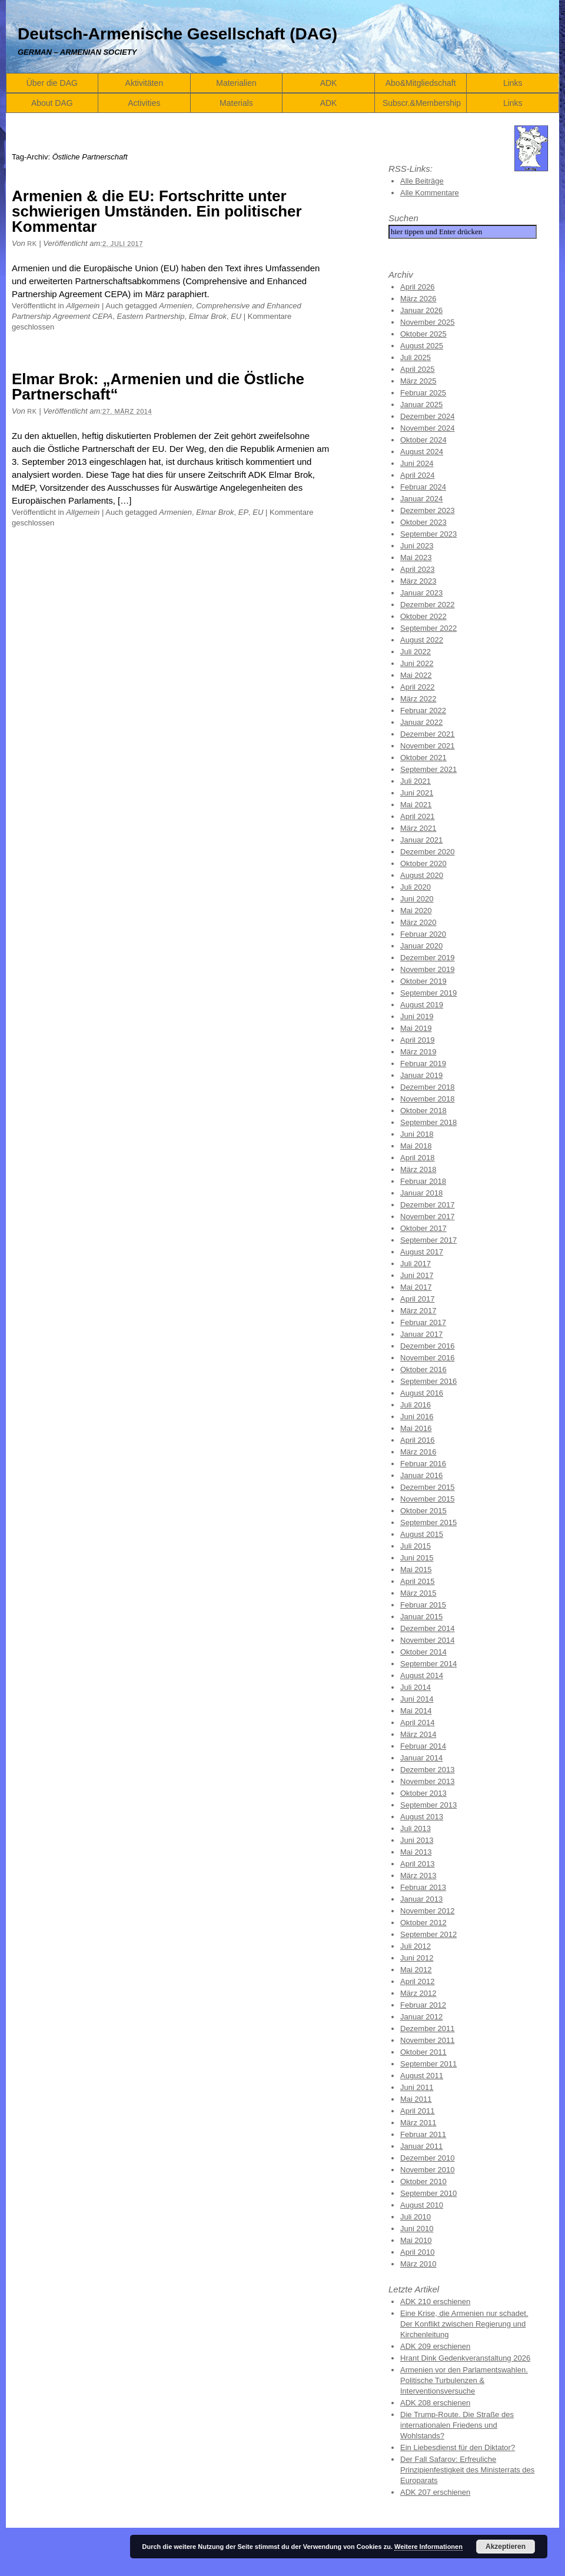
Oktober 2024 (423, 439)
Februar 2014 (423, 1746)
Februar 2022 (423, 710)
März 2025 (418, 381)
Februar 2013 (423, 1887)
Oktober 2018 (423, 1110)
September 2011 (428, 2063)
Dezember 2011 (427, 2028)
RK (31, 243)
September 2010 (428, 2193)
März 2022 (418, 698)
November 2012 (427, 1910)
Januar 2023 (421, 592)
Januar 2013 (421, 1899)
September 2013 (428, 1804)
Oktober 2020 (423, 863)
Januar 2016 (421, 1475)
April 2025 (417, 369)
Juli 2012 (415, 1946)
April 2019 (417, 1040)
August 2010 (421, 2205)
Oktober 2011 (423, 2052)
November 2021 (427, 745)
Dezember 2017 (427, 1204)
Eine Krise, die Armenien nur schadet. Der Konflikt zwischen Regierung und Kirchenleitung (464, 2324)
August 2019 (421, 1004)
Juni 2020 (416, 898)
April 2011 (417, 2110)
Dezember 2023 (427, 510)
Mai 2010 (415, 2240)
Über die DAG (52, 83)
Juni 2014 (416, 1699)
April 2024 (417, 475)
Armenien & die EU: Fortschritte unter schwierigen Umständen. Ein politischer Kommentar (157, 211)
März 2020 (418, 922)
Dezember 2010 (427, 2158)
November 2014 (427, 1640)
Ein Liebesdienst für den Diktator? (457, 2447)
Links (513, 83)
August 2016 (421, 1393)
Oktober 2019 (423, 981)
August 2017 (421, 1251)
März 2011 (418, 2122)
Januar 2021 (421, 840)
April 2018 (417, 1157)
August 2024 (421, 451)
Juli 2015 (415, 1546)
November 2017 (427, 1216)
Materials (236, 103)
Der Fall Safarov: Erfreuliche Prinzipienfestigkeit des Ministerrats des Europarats (467, 2470)
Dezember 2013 (427, 1769)
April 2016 (417, 1440)
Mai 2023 (415, 557)
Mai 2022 (415, 675)
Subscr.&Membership (422, 103)
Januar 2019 (421, 1075)
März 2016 (418, 1451)
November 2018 (427, 1098)
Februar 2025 (423, 392)
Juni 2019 (416, 1016)
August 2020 (421, 875)
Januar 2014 (421, 1757)
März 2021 (418, 828)
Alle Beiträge (422, 181)
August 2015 (421, 1534)
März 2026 (418, 298)
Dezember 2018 (427, 1087)
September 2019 (428, 993)
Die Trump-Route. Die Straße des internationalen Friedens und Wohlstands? (457, 2425)
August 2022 (421, 639)
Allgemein (82, 305)
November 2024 (427, 428)
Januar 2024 (421, 498)
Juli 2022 (415, 651)
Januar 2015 (421, 1616)
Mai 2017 (415, 1287)
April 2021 (417, 816)
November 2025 (427, 322)
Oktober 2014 (423, 1652)
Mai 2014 (415, 1710)
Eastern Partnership (150, 316)
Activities (144, 103)
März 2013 (418, 1875)
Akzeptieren (506, 2546)
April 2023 (417, 569)
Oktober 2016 (423, 1369)
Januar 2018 (421, 1193)
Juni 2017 (416, 1275)
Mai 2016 (415, 1428)
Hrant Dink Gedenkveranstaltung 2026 (465, 2358)
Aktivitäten (144, 83)
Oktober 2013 (423, 1793)
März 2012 (418, 1993)
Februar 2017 (423, 1322)
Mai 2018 (415, 1145)
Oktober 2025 (423, 334)
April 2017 (417, 1298)
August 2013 (421, 1816)
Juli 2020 (415, 887)
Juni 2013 (416, 1840)
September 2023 (428, 534)
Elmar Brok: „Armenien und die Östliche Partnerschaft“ (158, 386)
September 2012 (428, 1934)
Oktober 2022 (423, 616)
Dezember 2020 (427, 851)
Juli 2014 (415, 1687)
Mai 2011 (415, 2099)
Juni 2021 (416, 792)
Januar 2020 (421, 945)
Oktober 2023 (423, 522)
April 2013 (417, 1863)
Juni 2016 (416, 1416)
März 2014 (418, 1734)
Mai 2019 (415, 1028)
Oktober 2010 (423, 2181)
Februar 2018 (423, 1181)
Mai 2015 (415, 1569)
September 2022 (428, 628)
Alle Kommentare (429, 192)
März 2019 (418, 1051)
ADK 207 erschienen (435, 2492)
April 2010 (417, 2252)
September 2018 (428, 1122)
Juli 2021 (415, 781)
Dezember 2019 (427, 957)
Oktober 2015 (423, 1510)
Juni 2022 (416, 663)
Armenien (175, 305)
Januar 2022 (421, 722)
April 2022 (417, 687)
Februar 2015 (423, 1604)
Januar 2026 (421, 310)
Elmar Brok (208, 316)
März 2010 (418, 2263)
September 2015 (428, 1522)
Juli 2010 (415, 2216)
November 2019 (427, 969)
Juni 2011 (416, 2087)
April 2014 (417, 1722)
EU (236, 316)
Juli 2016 (415, 1404)
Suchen (403, 218)
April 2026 (417, 286)
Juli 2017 (415, 1263)
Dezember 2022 (427, 604)
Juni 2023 (416, 545)
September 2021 (428, 769)
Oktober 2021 (423, 757)
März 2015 (418, 1593)
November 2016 (427, 1357)
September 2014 (428, 1663)
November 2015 (427, 1499)
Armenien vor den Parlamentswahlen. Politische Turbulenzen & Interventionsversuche (464, 2380)
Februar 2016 (423, 1463)
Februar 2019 (423, 1063)
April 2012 (417, 1981)
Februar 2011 (423, 2134)
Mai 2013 (415, 1852)
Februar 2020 (423, 934)
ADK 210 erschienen (435, 2301)
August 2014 (421, 1675)
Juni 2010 (416, 2228)
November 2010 (427, 2169)
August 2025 (421, 345)
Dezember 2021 (427, 734)
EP (243, 512)
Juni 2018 (416, 1134)
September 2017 (428, 1240)
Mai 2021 (415, 804)
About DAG (52, 103)
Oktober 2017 (423, 1228)
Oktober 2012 (423, 1922)
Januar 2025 (421, 404)
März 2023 (418, 581)
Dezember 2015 (427, 1487)
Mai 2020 (415, 910)
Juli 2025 (415, 357)
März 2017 (418, 1310)
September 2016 (428, 1381)
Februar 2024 (423, 486)
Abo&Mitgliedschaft (420, 83)
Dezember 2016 (427, 1346)
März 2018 (418, 1169)
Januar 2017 (421, 1334)
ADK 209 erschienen (435, 2346)
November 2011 (427, 2040)
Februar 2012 (423, 2005)
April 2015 (417, 1581)
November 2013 (427, 1781)
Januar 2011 (421, 2146)
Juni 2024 (416, 463)
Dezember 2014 (427, 1628)
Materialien (236, 83)
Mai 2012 (415, 1969)
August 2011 (421, 2075)
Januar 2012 (421, 2016)
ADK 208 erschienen (435, 2402)
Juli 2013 (415, 1828)
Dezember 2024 (427, 416)
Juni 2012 (416, 1957)
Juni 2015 (416, 1557)
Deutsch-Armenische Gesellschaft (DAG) (177, 34)
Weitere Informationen (428, 2546)
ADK (328, 83)
